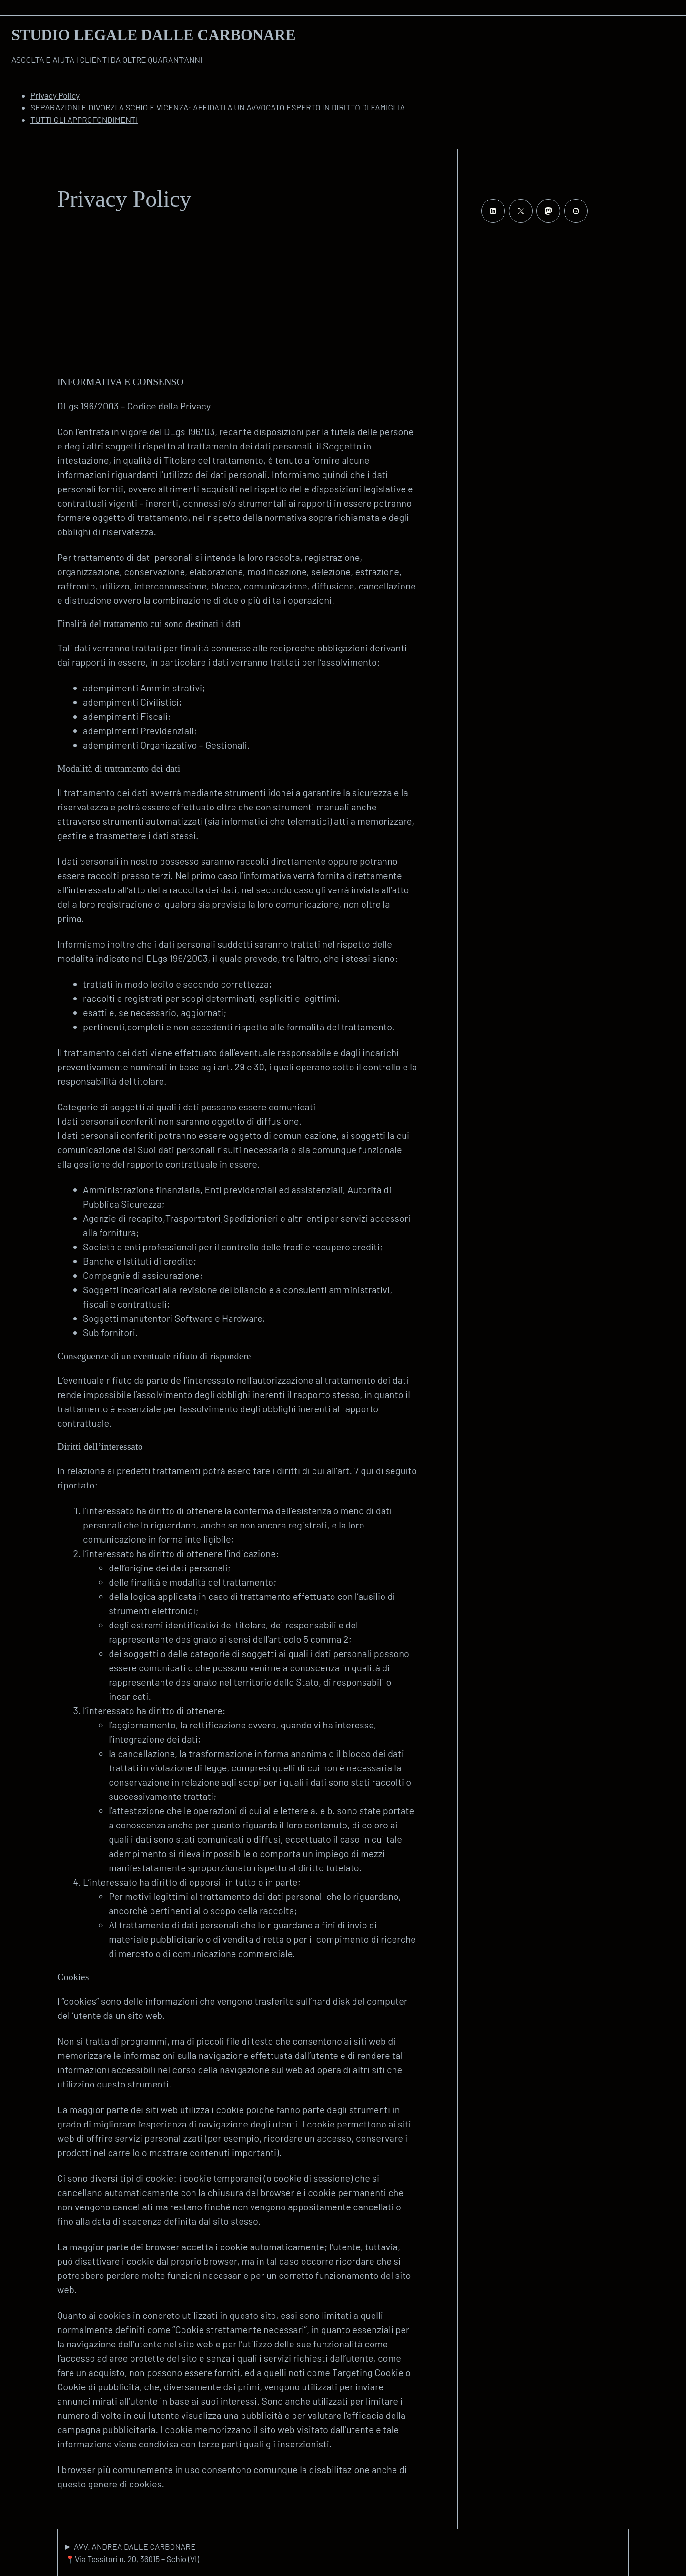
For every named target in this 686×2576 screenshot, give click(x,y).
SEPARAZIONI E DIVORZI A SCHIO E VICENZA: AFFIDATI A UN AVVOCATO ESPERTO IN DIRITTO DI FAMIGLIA (217, 107)
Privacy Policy (55, 95)
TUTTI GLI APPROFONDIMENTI (84, 119)
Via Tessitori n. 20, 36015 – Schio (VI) (137, 2559)
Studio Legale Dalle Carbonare (153, 34)
